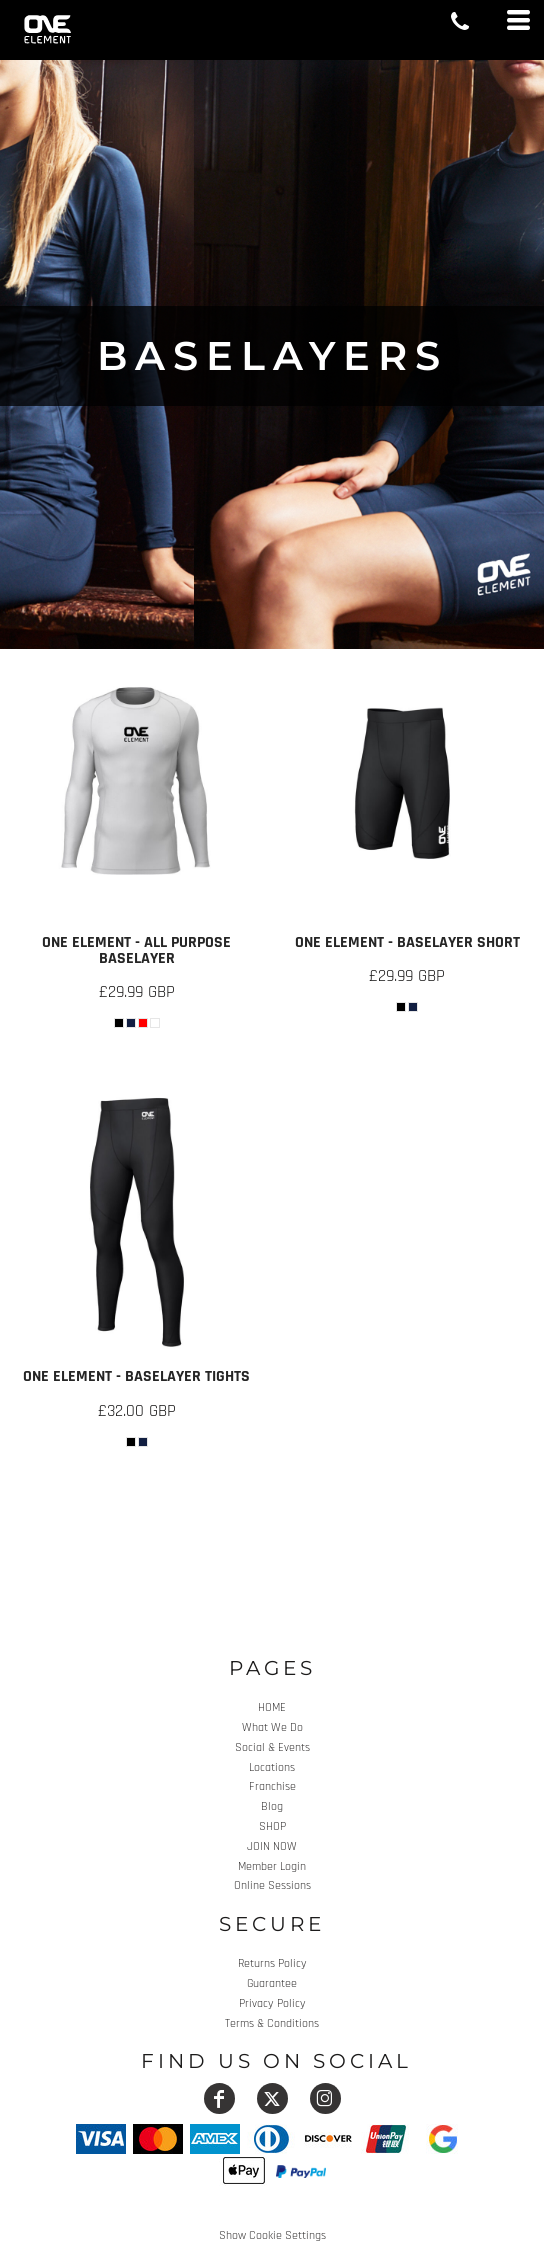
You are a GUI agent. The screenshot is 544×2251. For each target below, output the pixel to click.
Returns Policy (272, 1963)
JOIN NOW (272, 1846)
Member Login (272, 1866)
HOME (272, 1707)
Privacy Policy (272, 2003)
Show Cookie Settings (272, 2235)
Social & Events (272, 1747)
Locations (272, 1767)
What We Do (272, 1727)
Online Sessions (272, 1885)
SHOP (272, 1826)
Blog (272, 1806)
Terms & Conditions (272, 2023)
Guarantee (272, 1983)
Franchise (272, 1786)
